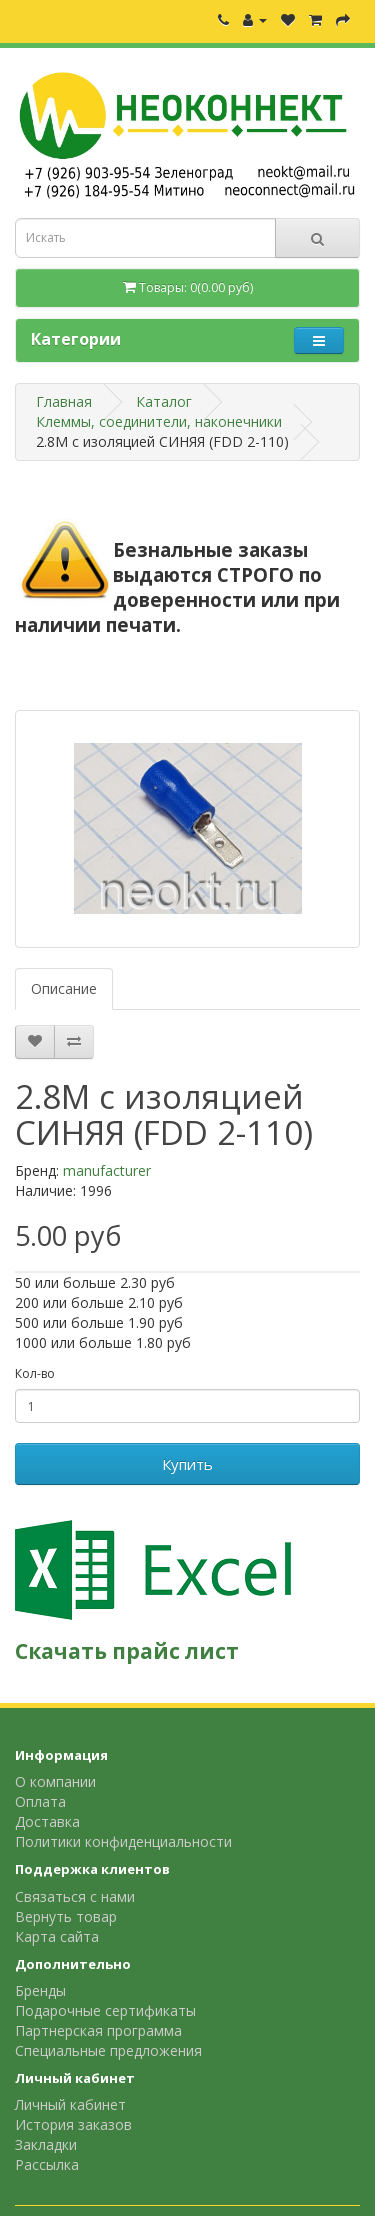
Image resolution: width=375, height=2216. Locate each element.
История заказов (73, 2124)
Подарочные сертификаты (105, 2010)
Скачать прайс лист (127, 1651)
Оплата (40, 1801)
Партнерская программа (98, 2030)
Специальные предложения (108, 2050)
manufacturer (107, 1170)
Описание (64, 988)
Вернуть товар (66, 1916)
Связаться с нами (75, 1896)
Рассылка (47, 2164)
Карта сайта (57, 1936)
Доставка (47, 1821)
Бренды (40, 1990)
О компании (55, 1781)
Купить (187, 1464)
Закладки (46, 2144)
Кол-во (35, 1373)
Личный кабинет (70, 2104)
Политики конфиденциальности (123, 1841)
